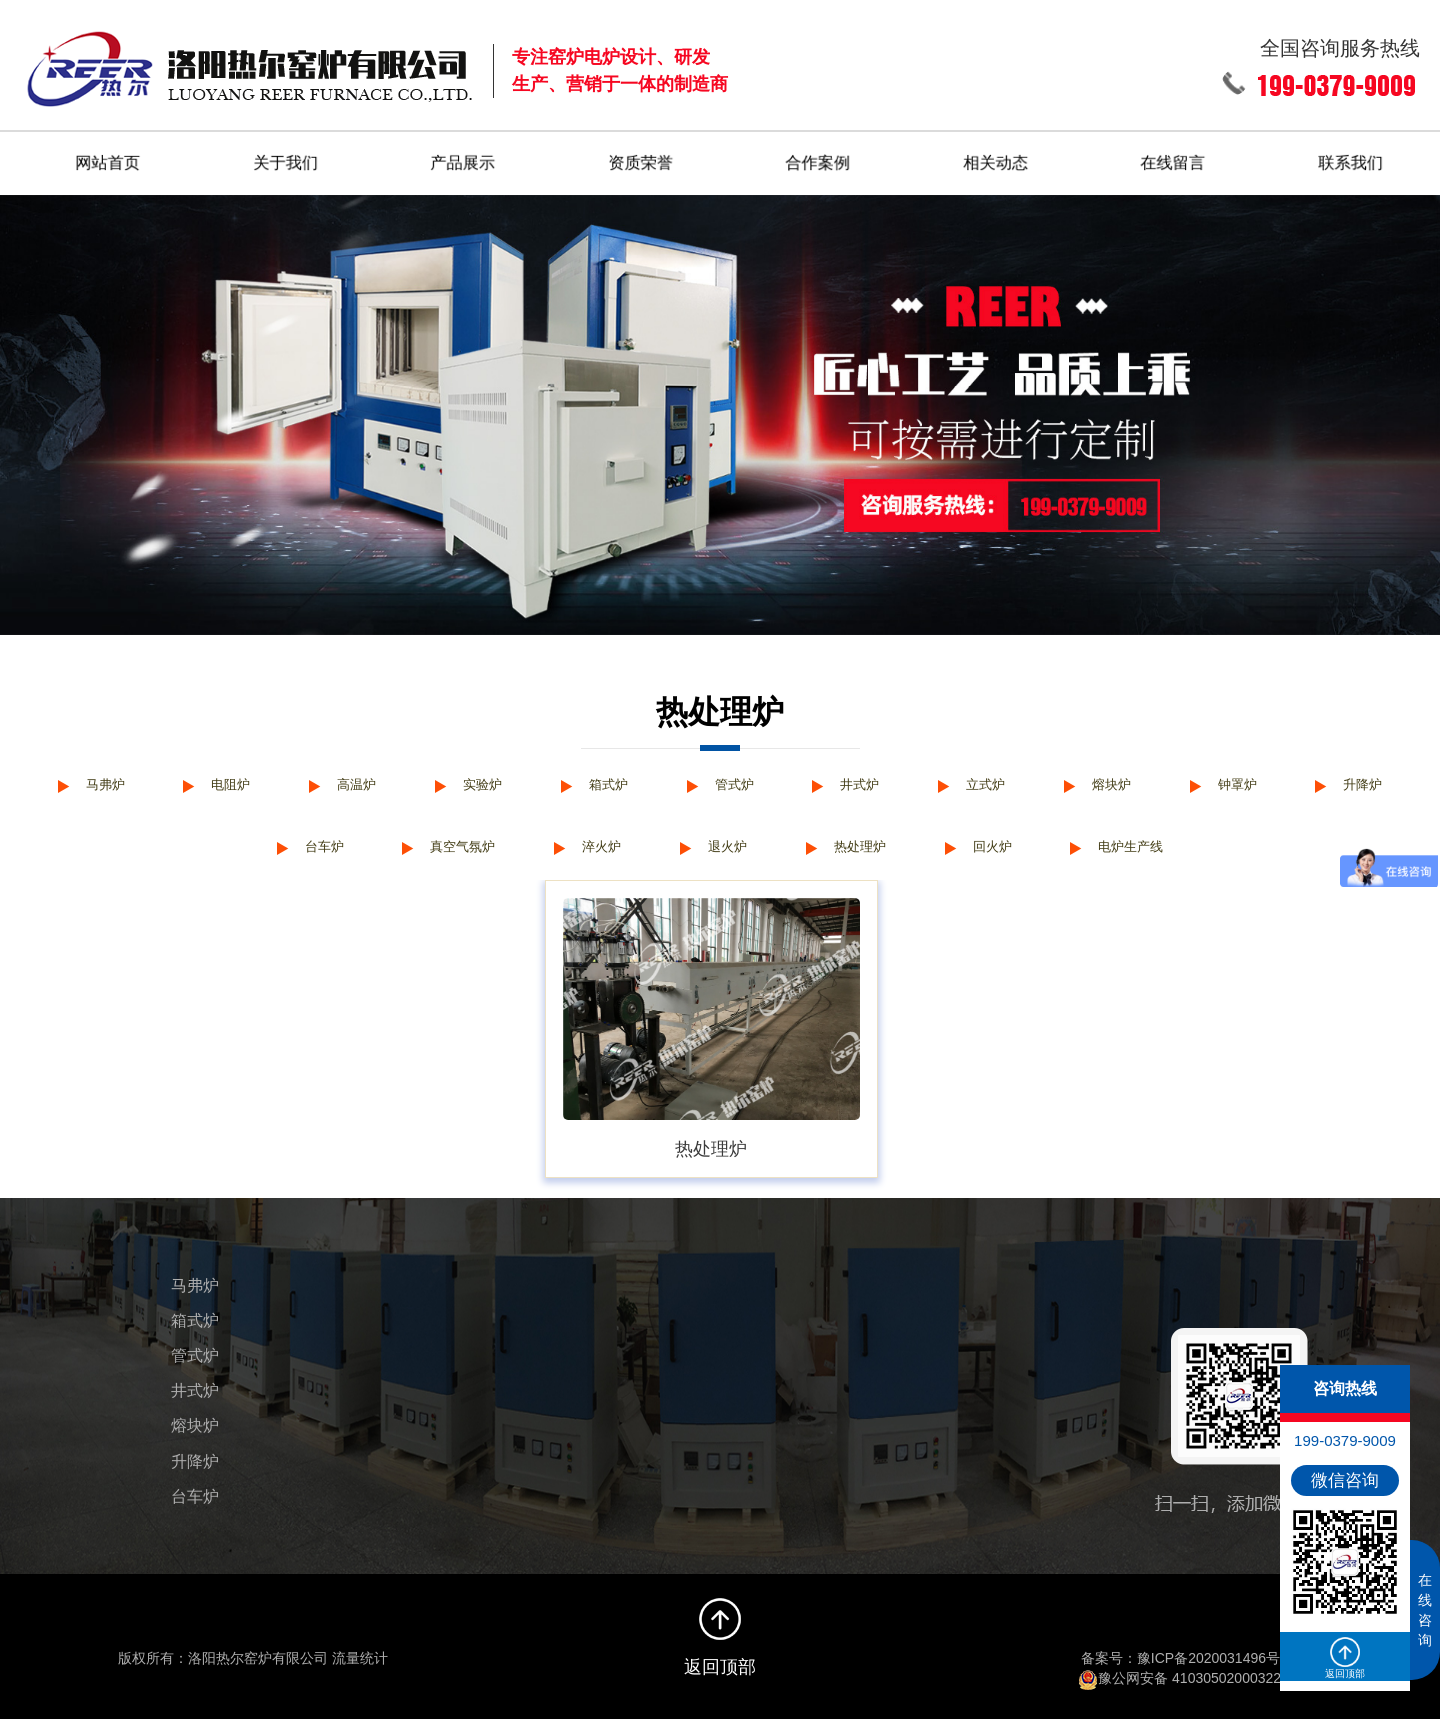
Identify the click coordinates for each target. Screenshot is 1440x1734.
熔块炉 (1206, 782)
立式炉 (1071, 782)
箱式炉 (667, 782)
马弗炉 (127, 782)
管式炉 (801, 782)
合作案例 (819, 155)
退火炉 (793, 856)
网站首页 (108, 155)
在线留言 (1174, 155)
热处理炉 (936, 856)
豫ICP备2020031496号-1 (1215, 1674)
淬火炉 (659, 856)
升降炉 (222, 856)
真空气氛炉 (508, 856)
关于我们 (285, 155)
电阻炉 (262, 782)
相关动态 (996, 155)
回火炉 (1079, 856)
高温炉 (397, 782)
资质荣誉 (641, 155)
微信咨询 (1345, 1480)
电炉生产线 (1230, 856)
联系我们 (1352, 155)
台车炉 (357, 856)
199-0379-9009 (1345, 1440)
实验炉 (532, 782)
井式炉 (936, 782)
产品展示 (463, 155)
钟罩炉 (1341, 782)
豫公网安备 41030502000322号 (1186, 1694)
